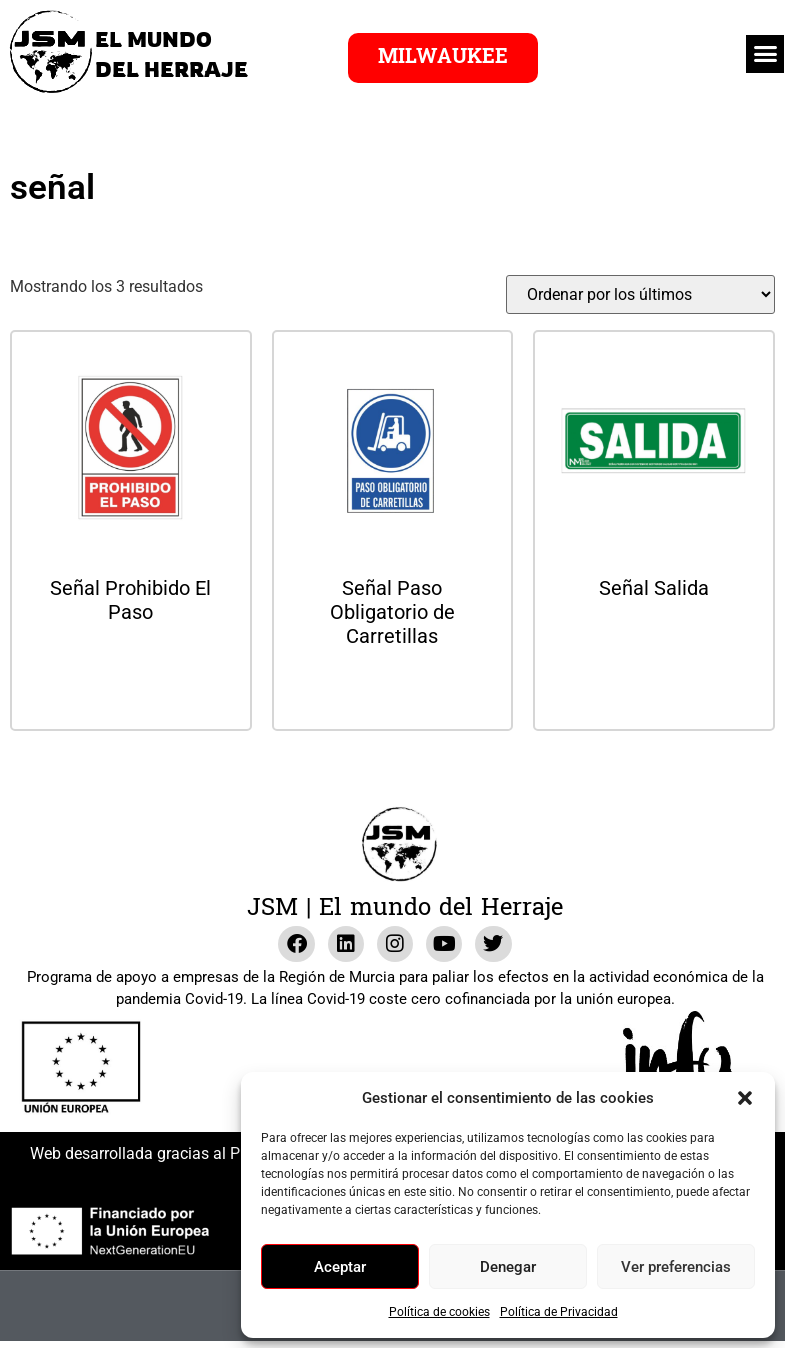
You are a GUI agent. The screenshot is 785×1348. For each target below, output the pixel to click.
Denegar (508, 1267)
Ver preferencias (676, 1267)
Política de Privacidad (559, 1312)
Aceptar (340, 1267)
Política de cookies (439, 1312)
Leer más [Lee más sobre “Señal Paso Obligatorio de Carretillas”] (392, 689)
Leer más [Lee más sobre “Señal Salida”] (654, 641)
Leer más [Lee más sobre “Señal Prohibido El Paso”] (131, 665)
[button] (745, 1098)
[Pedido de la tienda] (640, 294)
